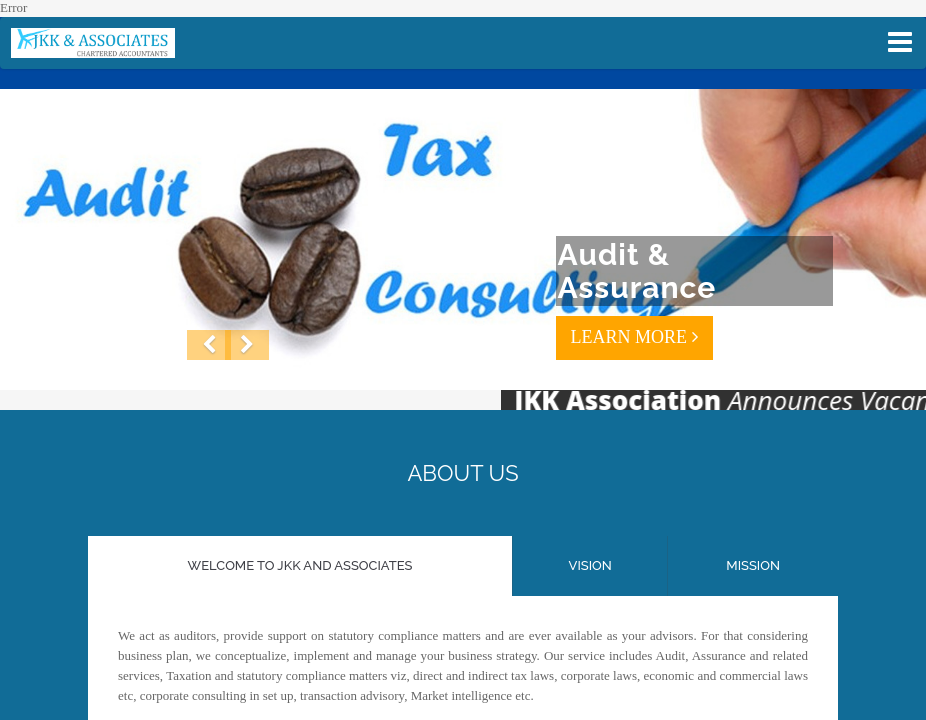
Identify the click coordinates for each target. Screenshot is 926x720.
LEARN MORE (634, 337)
